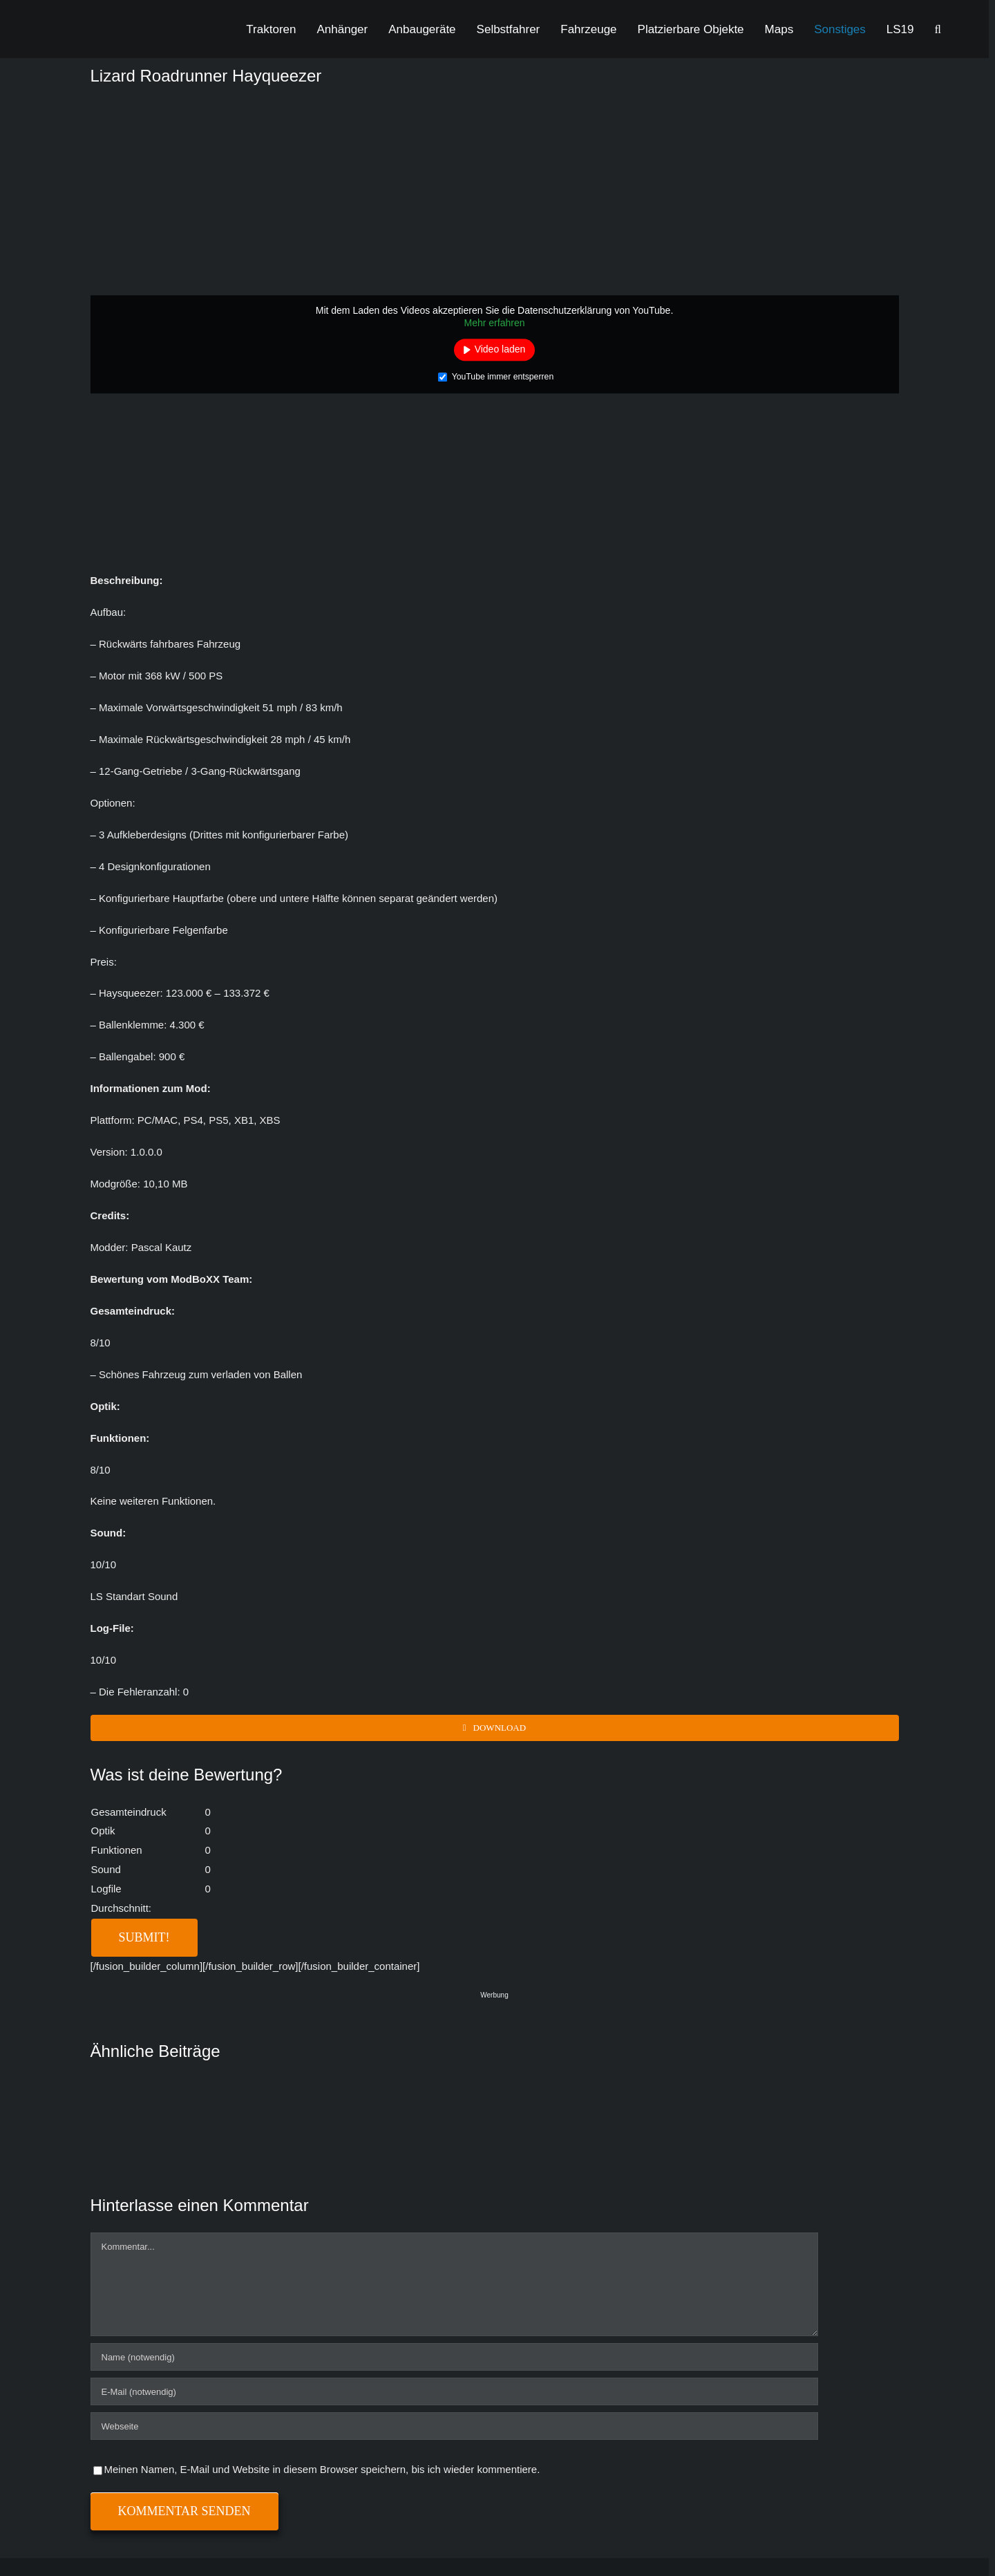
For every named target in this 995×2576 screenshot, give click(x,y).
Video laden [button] (500, 349)
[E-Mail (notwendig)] (454, 2391)
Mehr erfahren (494, 322)
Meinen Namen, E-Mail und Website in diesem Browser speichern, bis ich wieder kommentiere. (322, 2469)
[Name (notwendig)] (454, 2357)
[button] (938, 29)
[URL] (454, 2426)
